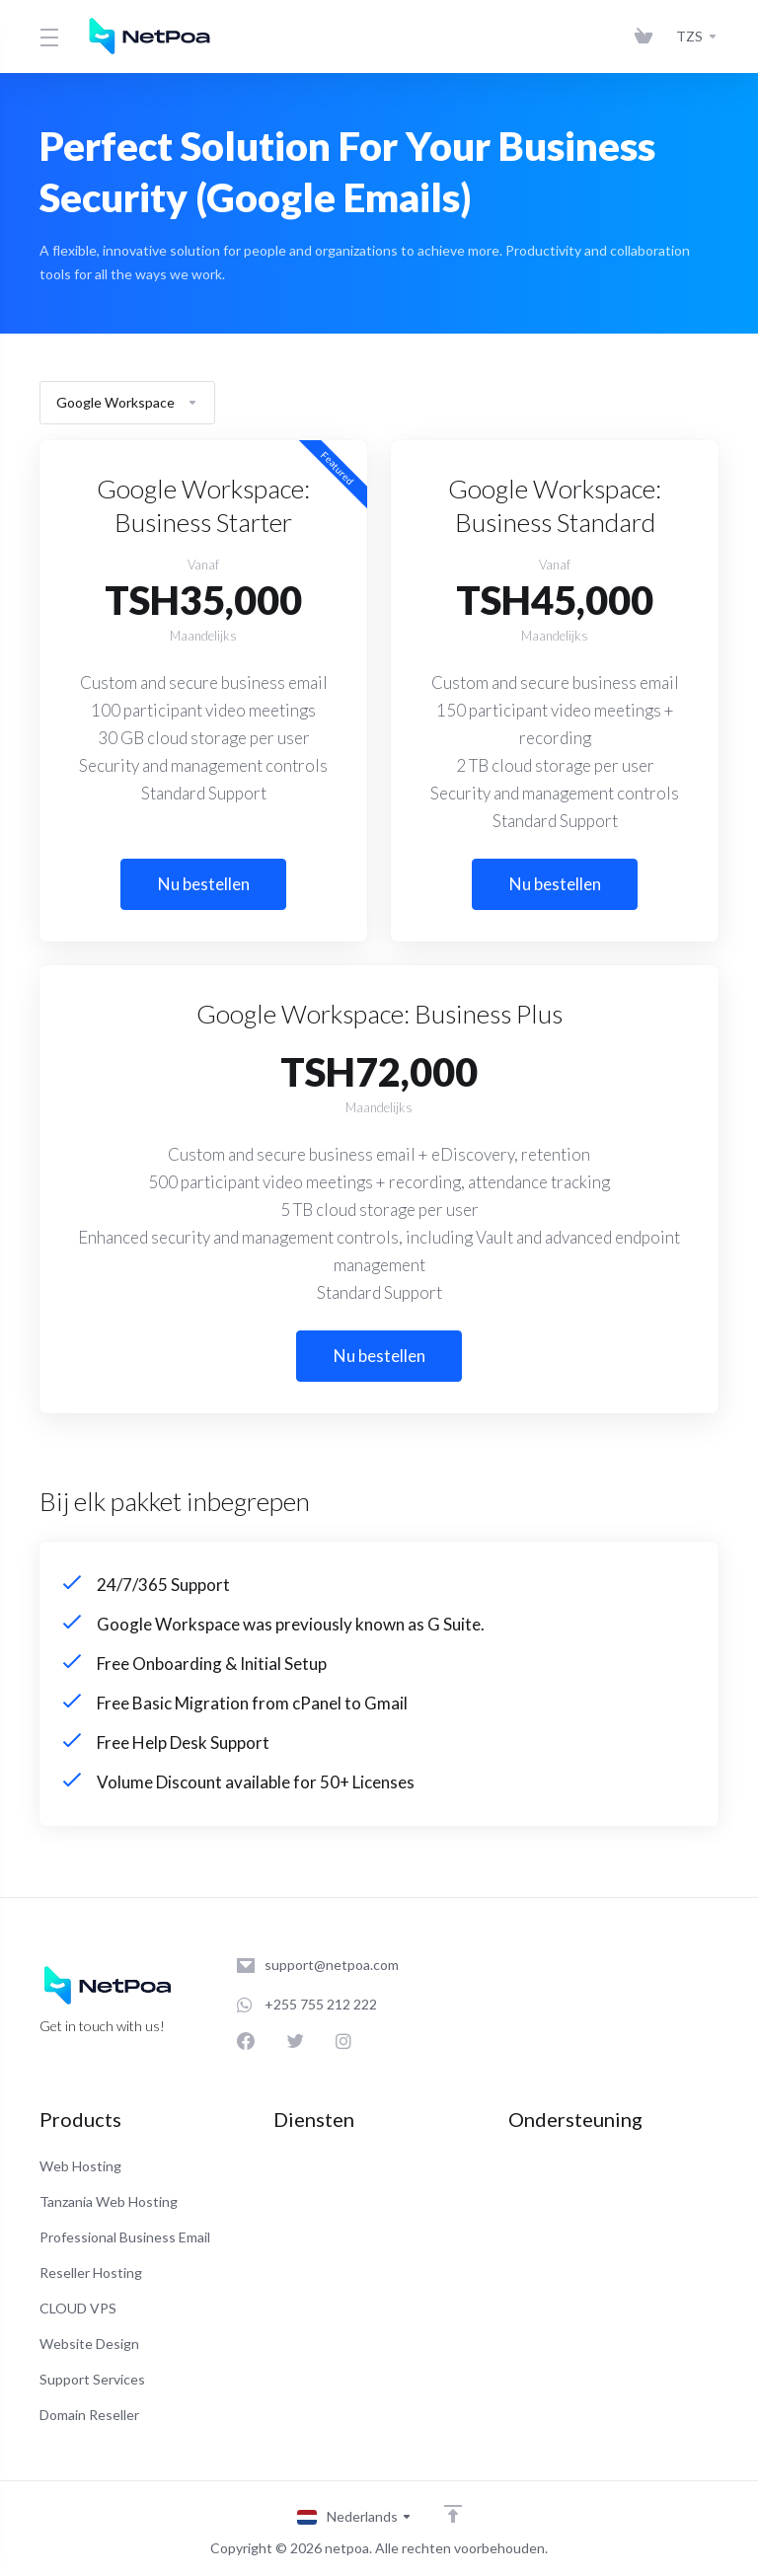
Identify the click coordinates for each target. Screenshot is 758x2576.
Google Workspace (127, 402)
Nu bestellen (204, 883)
